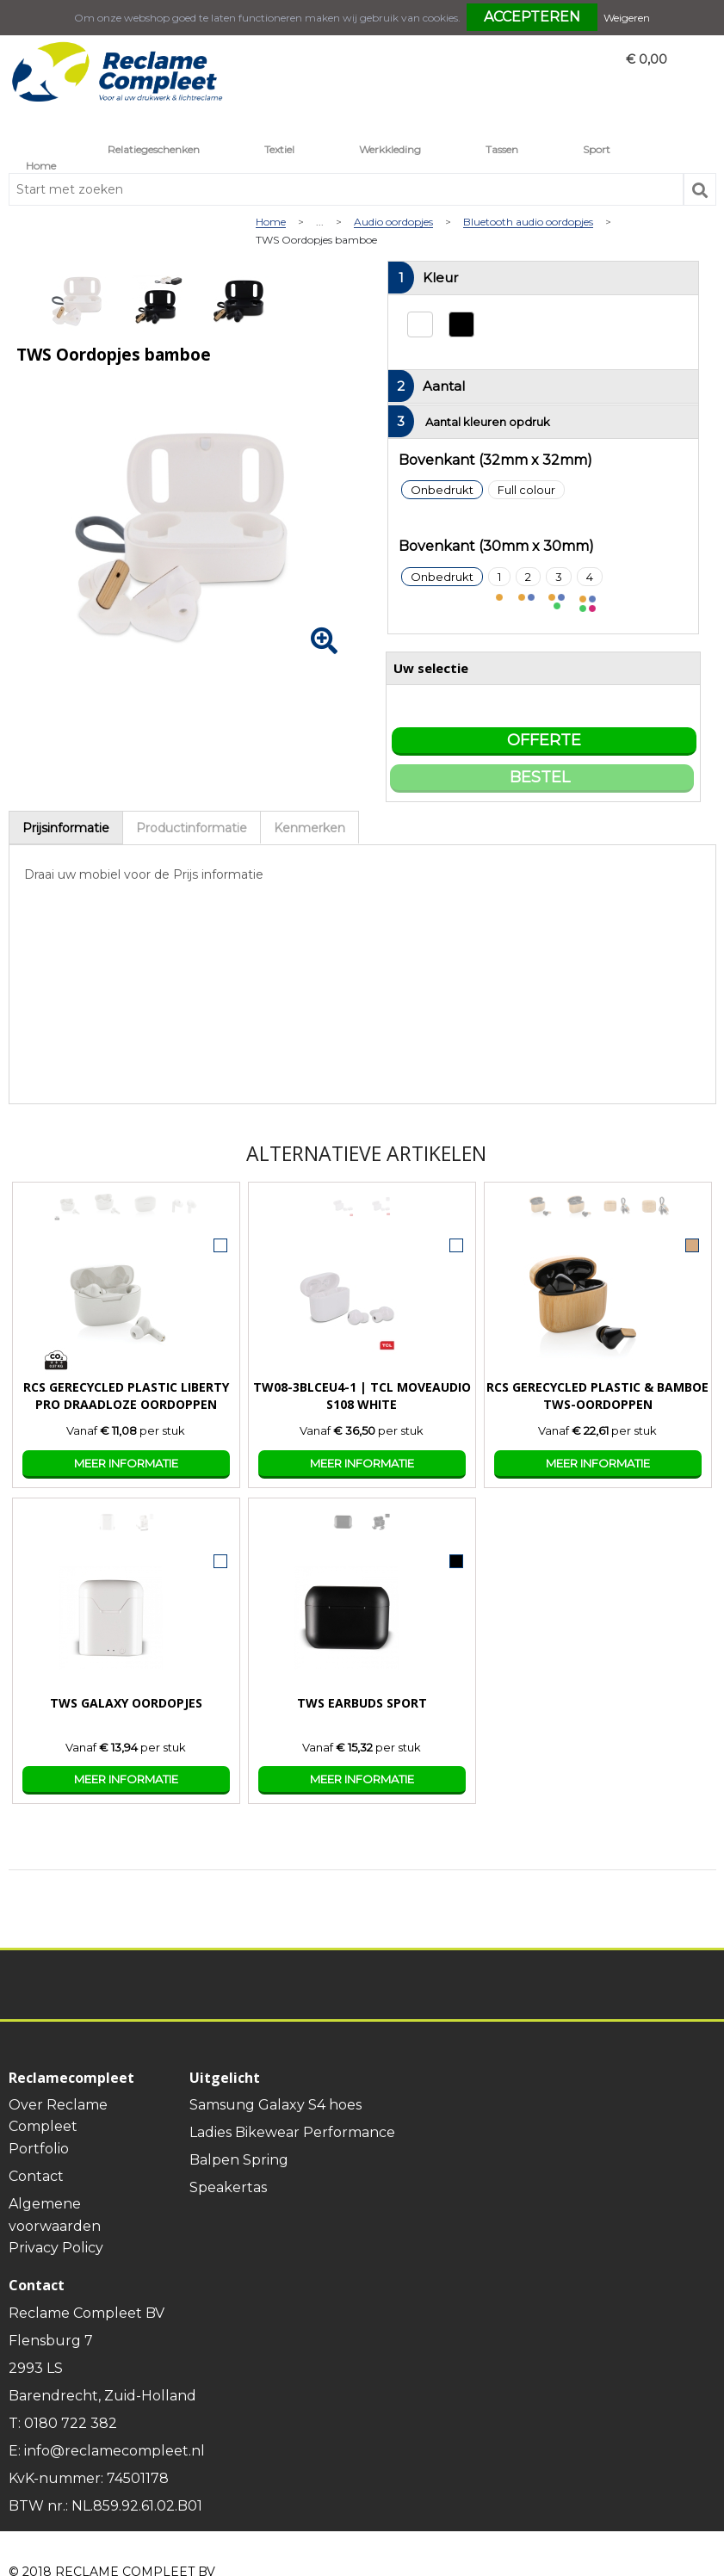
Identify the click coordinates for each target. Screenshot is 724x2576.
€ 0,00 (646, 59)
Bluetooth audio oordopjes (528, 222)
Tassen (502, 149)
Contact (36, 2176)
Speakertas (228, 2187)
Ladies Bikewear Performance (292, 2132)
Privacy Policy (56, 2247)
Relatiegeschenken (154, 149)
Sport (596, 149)
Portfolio (39, 2148)
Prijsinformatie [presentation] (65, 828)
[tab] (66, 827)
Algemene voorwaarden (55, 2215)
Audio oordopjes (393, 222)
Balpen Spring (238, 2160)
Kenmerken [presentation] (309, 828)
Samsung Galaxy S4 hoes (275, 2105)
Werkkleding (390, 149)
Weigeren (626, 17)
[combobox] (346, 189)
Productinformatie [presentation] (191, 828)
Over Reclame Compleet (58, 2116)
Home (41, 165)
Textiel (279, 149)
